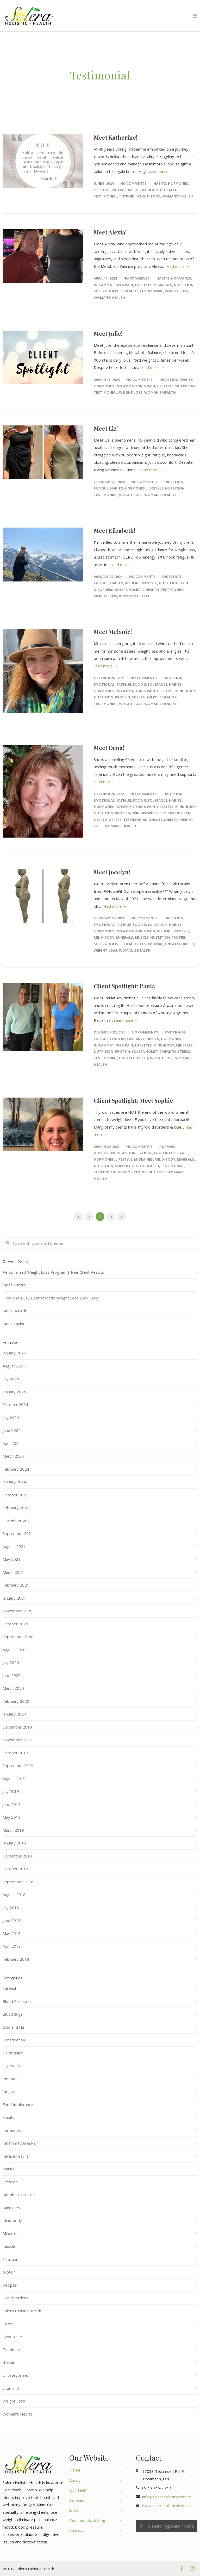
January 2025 (14, 1391)
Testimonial (105, 196)
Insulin (132, 583)
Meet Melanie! (113, 632)
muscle (141, 937)
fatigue (101, 488)
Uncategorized (163, 819)
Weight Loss (148, 196)
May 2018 (12, 1933)
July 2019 (11, 1791)
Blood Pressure (17, 2001)
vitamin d (11, 2388)
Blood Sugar (13, 2014)
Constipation (14, 2039)
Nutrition (122, 190)
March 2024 (13, 1456)
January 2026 (14, 1352)
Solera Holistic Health (156, 190)
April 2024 (12, 1443)
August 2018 (14, 1894)
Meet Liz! (106, 428)
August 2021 (14, 1546)
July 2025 (11, 1378)
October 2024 (15, 1404)
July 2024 (11, 1417)
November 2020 (17, 1610)
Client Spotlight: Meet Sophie (133, 1100)
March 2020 (13, 1688)
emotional (104, 684)
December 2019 (17, 1727)
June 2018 (12, 1920)
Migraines (162, 284)
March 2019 (13, 1830)
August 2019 (14, 1778)
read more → (161, 171)
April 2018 (12, 1946)
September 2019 (18, 1765)
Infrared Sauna (16, 2156)
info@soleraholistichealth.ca (166, 2496)
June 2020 (12, 1675)
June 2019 (12, 1804)
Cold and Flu (13, 2027)
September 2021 (18, 1533)
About (74, 2480)
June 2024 (12, 1430)
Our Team (78, 2490)
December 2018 (17, 1856)
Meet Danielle (15, 1310)
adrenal (167, 1146)
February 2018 (16, 1959)
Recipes (10, 2285)
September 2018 (18, 1881)
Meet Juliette (14, 1284)
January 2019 (14, 1843)
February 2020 (16, 1701)
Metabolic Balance (19, 2194)
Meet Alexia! (110, 232)
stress (115, 819)
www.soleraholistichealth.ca (166, 2505)
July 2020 (11, 1662)
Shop (73, 2510)
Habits (159, 183)
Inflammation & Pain (113, 284)
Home (74, 2470)
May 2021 (12, 1559)
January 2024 (14, 1481)
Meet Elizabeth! (114, 530)
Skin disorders (146, 813)
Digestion (168, 379)
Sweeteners (13, 2336)
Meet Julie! (108, 333)
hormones (178, 183)
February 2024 (16, 1469)
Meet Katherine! (116, 137)
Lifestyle (102, 190)
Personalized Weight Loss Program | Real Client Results (53, 1272)
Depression (104, 1152)
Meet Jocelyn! (112, 872)
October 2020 (15, 1623)
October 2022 (15, 1494)
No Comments (133, 183)
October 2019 (15, 1752)
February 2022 (16, 1507)
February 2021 (16, 1585)
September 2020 (18, 1636)
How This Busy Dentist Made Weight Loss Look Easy (50, 1298)
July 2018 (11, 1907)
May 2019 (12, 1817)
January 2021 (14, 1598)
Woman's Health (177, 196)
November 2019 (17, 1739)
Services (76, 2500)
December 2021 (17, 1520)
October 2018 (15, 1868)
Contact (76, 2530)
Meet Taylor (14, 1323)
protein (122, 697)
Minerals (124, 937)
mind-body (185, 691)
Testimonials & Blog (87, 2520)
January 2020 (14, 1714)
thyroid (127, 196)
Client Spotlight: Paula (124, 986)
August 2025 (14, 1365)
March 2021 (13, 1572)
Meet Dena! (109, 748)
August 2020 (14, 1649)
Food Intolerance (150, 684)
